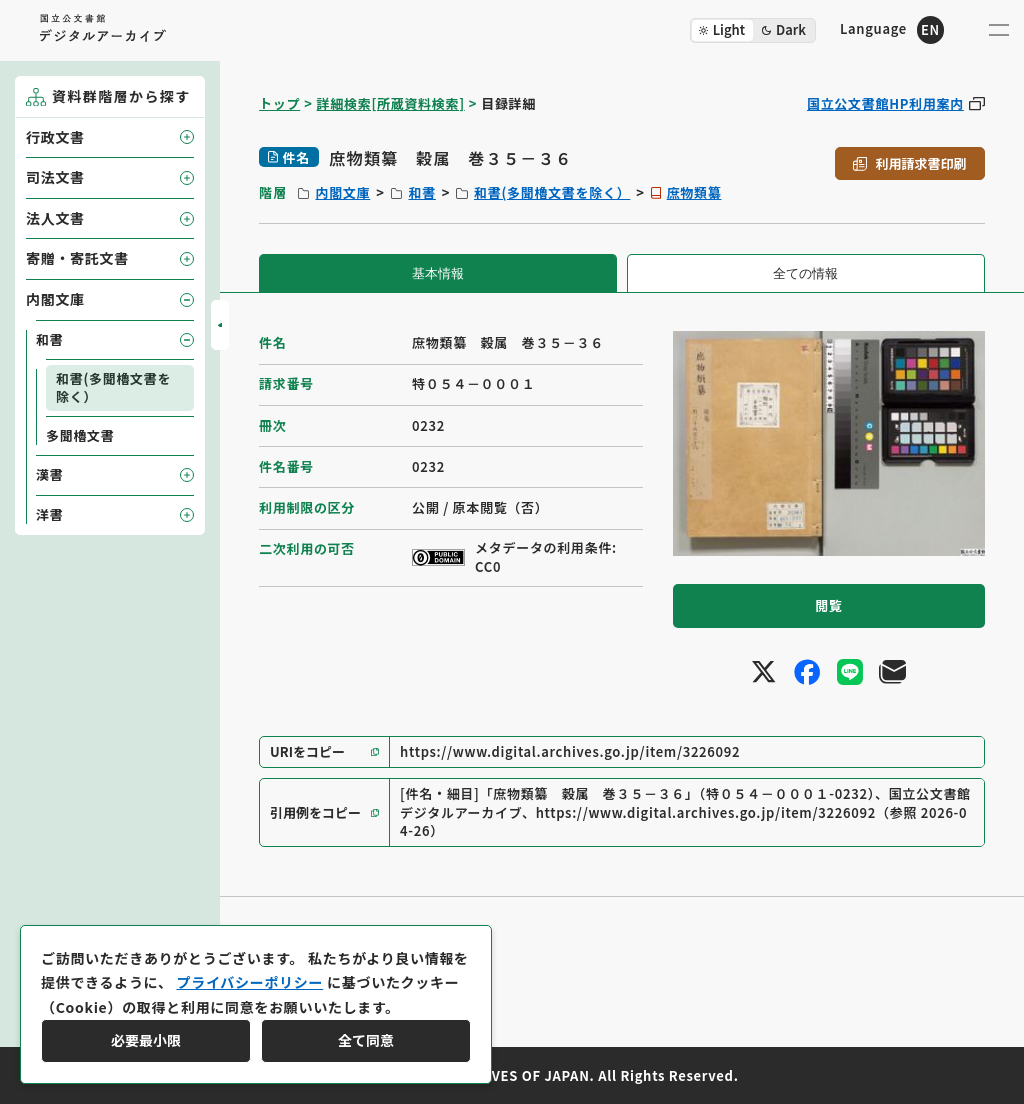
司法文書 (55, 177)
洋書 (49, 514)
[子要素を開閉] (187, 137)
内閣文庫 (342, 192)
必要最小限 (146, 1040)
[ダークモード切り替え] (753, 30)
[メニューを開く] (999, 30)
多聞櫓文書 (80, 435)
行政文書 (55, 137)
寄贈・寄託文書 (77, 258)
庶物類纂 (694, 192)
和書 (421, 192)
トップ (279, 103)
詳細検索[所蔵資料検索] (391, 103)
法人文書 (55, 218)
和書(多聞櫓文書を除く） (552, 192)
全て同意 (366, 1040)
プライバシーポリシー (249, 982)
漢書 (49, 474)
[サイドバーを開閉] (220, 325)
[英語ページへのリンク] (892, 29)
